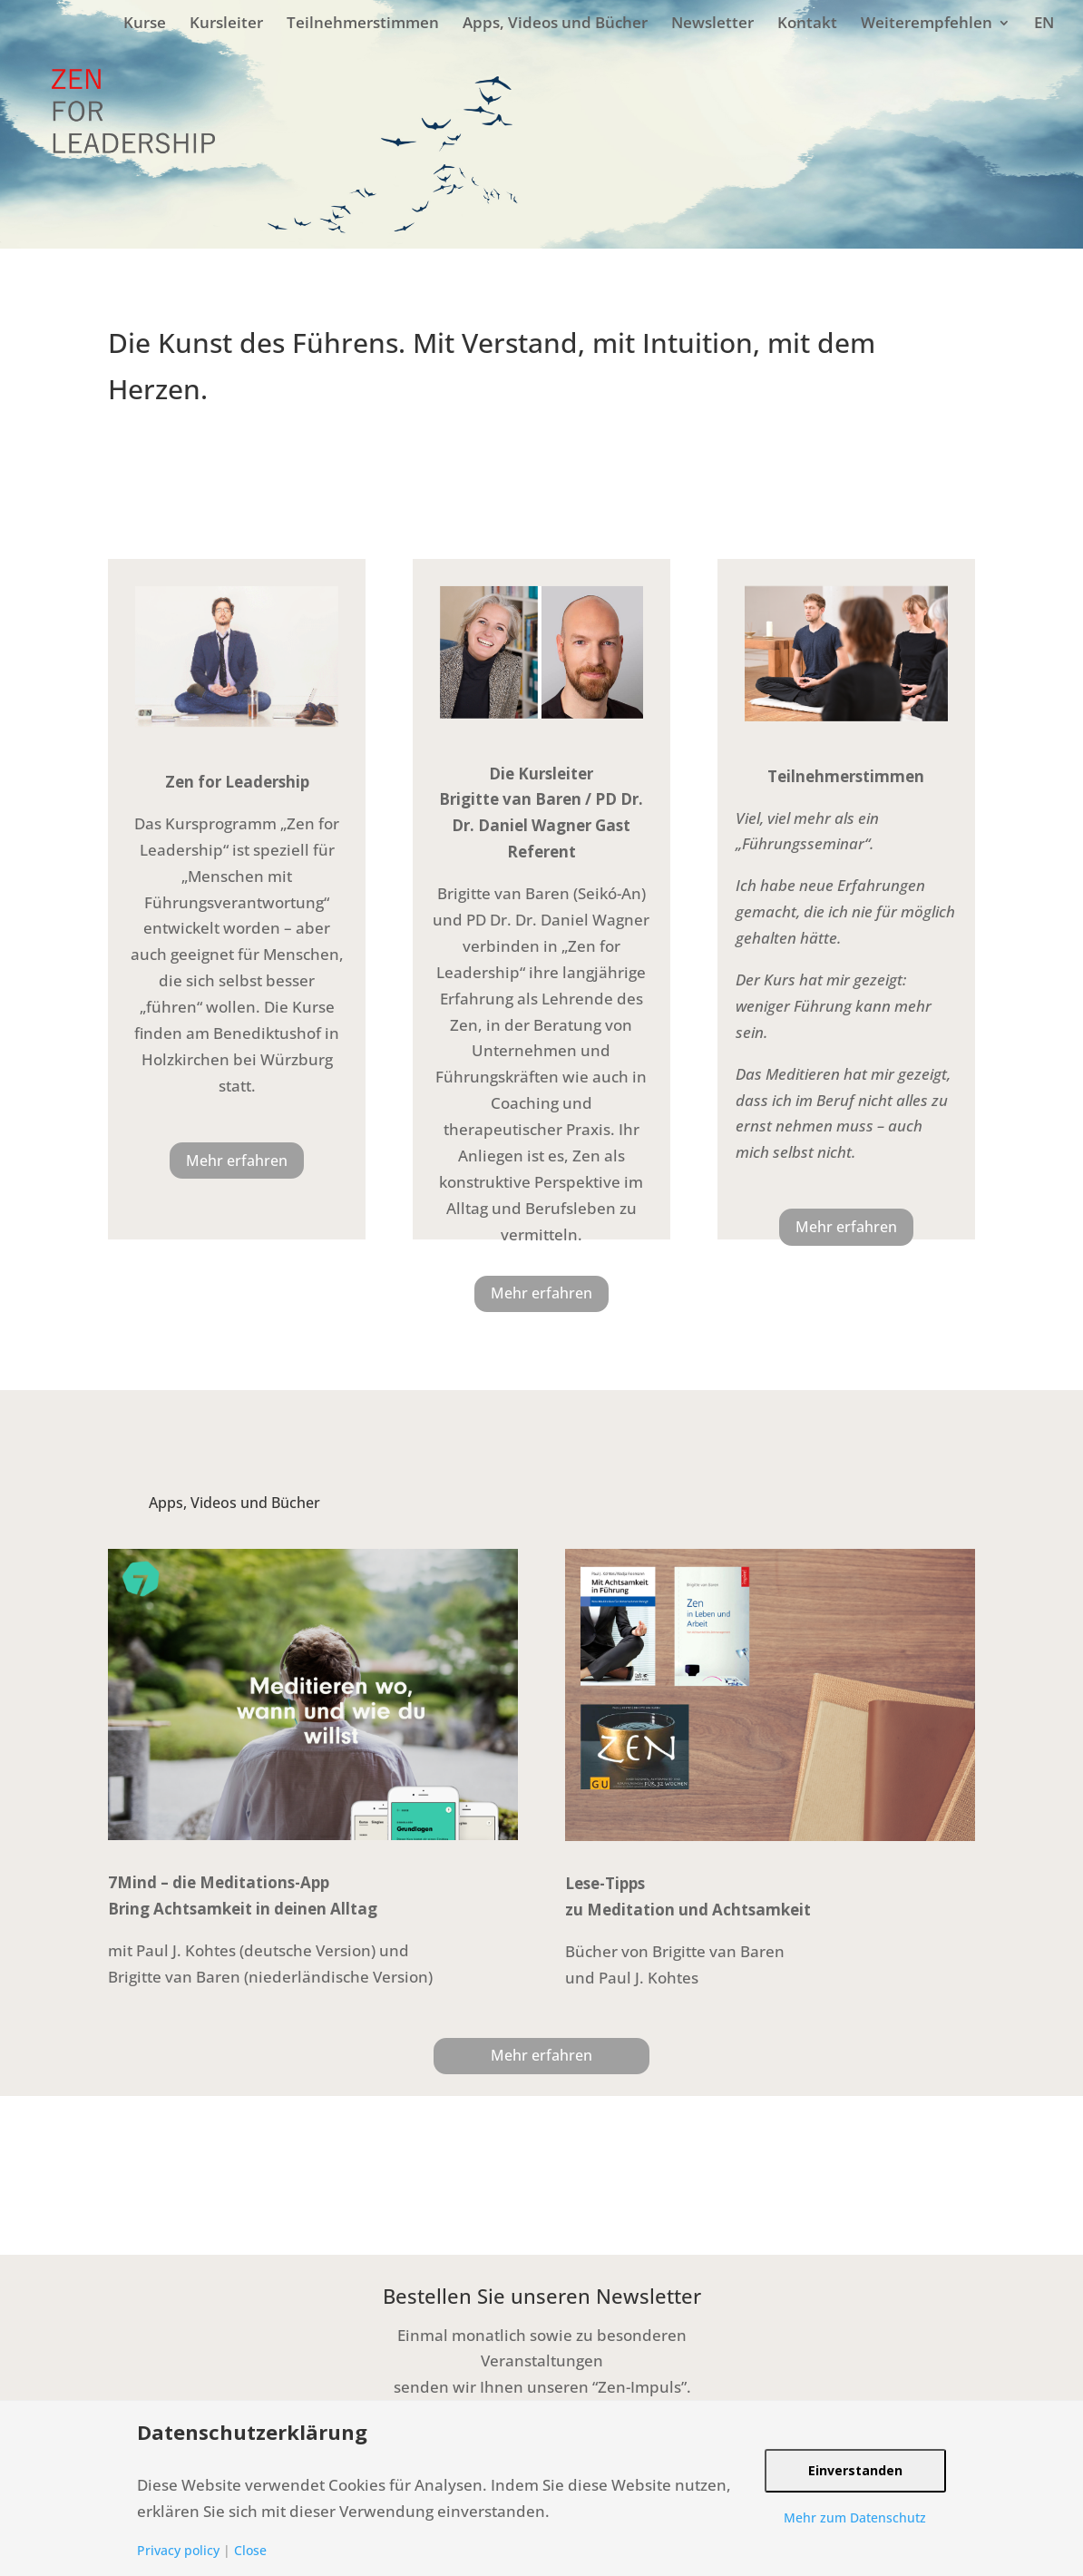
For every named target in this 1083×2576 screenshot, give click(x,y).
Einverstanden (855, 2470)
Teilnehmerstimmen (363, 22)
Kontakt (807, 22)
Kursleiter (226, 22)
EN (1044, 22)
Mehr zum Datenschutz (855, 2517)
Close (250, 2550)
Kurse (144, 22)
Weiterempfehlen (926, 22)
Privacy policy (178, 2550)
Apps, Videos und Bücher (555, 22)
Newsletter (712, 22)
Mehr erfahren (237, 1160)
